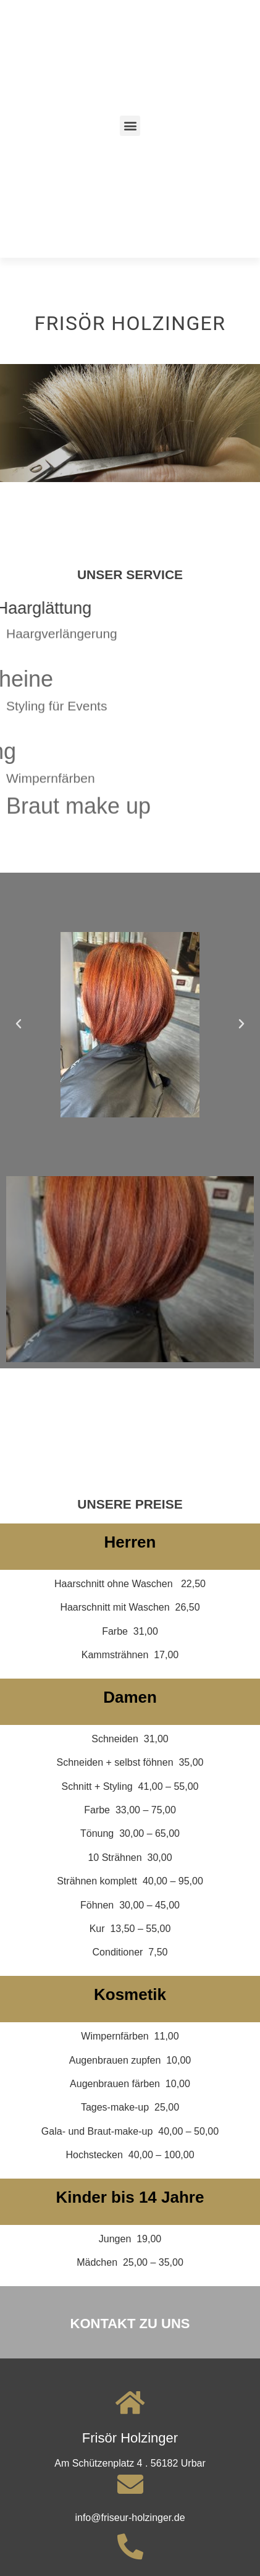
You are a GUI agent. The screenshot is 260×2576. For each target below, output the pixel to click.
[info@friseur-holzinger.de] (130, 2484)
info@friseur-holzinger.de (130, 2517)
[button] (130, 126)
